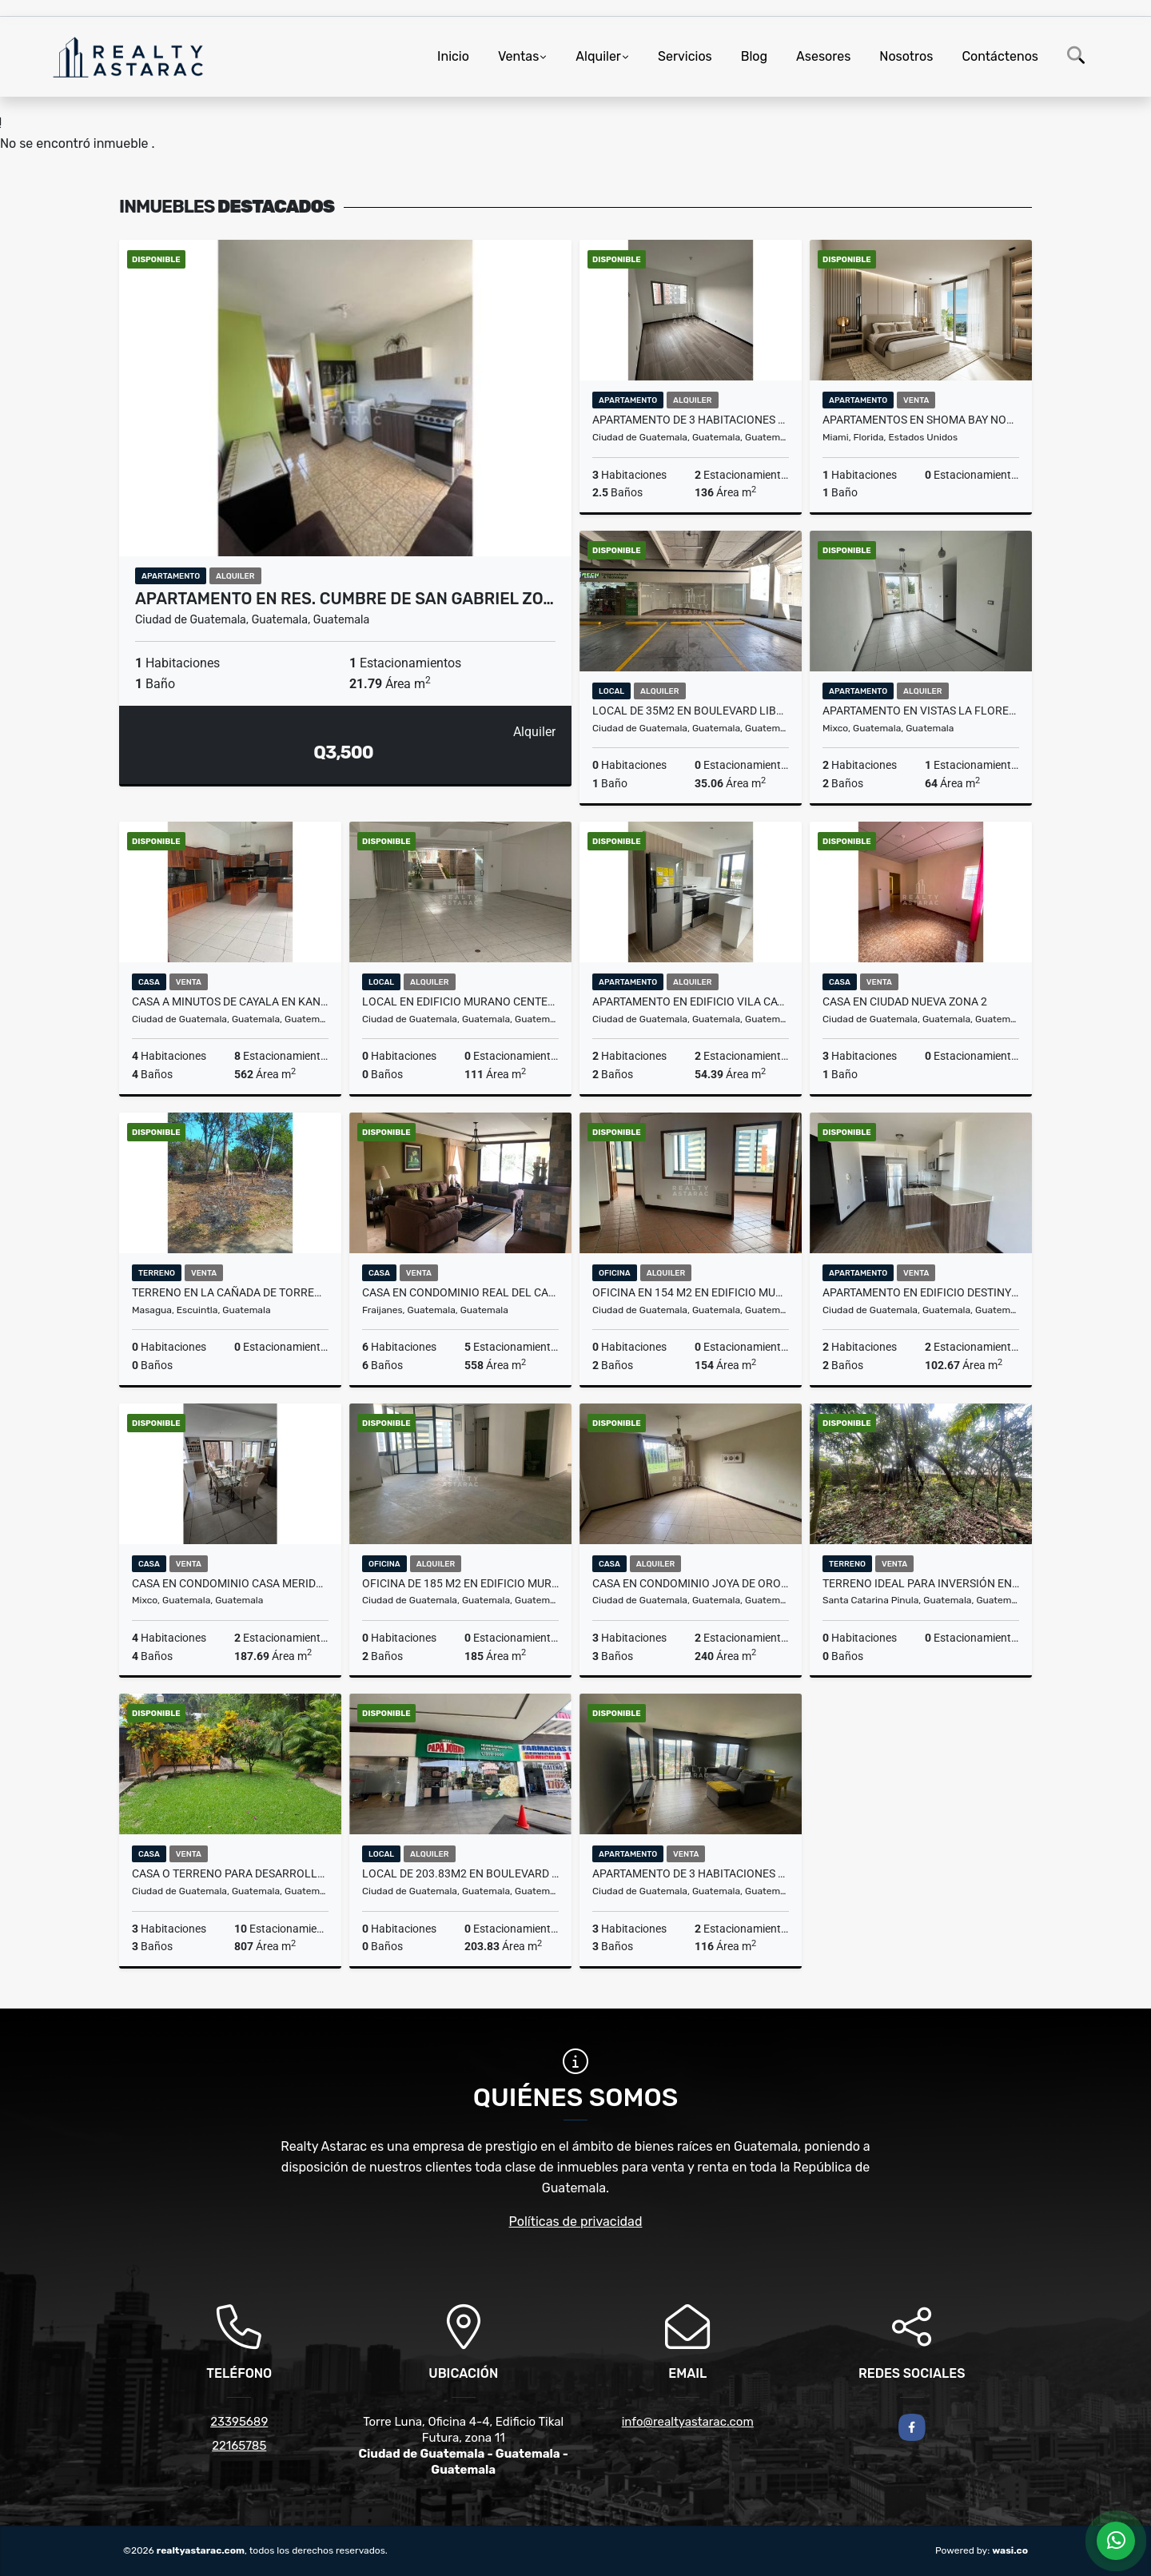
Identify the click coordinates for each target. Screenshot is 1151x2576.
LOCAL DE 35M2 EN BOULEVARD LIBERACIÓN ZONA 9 (690, 710)
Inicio (453, 56)
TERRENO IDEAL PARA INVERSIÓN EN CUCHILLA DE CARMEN (920, 1583)
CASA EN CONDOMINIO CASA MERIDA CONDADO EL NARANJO (230, 1583)
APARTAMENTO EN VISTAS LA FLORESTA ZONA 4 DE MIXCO (920, 710)
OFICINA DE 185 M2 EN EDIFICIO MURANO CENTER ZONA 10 (460, 1583)
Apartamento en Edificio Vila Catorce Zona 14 (690, 1001)
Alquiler (598, 56)
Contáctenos (1000, 56)
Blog (754, 56)
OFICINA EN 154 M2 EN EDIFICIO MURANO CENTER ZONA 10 (690, 1292)
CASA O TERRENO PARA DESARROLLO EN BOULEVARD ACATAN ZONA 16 (230, 1873)
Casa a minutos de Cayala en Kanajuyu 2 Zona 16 (230, 1001)
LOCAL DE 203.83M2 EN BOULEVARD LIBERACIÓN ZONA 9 (460, 1873)
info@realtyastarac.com (688, 2422)
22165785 (239, 2446)
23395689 (239, 2422)
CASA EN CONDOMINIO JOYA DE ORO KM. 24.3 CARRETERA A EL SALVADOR (690, 1583)
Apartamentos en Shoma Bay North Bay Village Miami (920, 419)
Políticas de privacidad (576, 2221)
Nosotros (906, 56)
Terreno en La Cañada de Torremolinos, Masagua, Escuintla (230, 1292)
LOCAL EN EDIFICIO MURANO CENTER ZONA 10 (460, 1001)
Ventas (518, 56)
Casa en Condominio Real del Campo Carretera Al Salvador (460, 1292)
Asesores (823, 56)
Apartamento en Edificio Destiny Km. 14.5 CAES (920, 1292)
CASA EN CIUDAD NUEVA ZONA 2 (904, 1001)
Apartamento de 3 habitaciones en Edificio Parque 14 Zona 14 (690, 1873)
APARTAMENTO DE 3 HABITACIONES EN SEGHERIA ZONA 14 (690, 419)
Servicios (685, 56)
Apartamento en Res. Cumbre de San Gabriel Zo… (344, 598)
